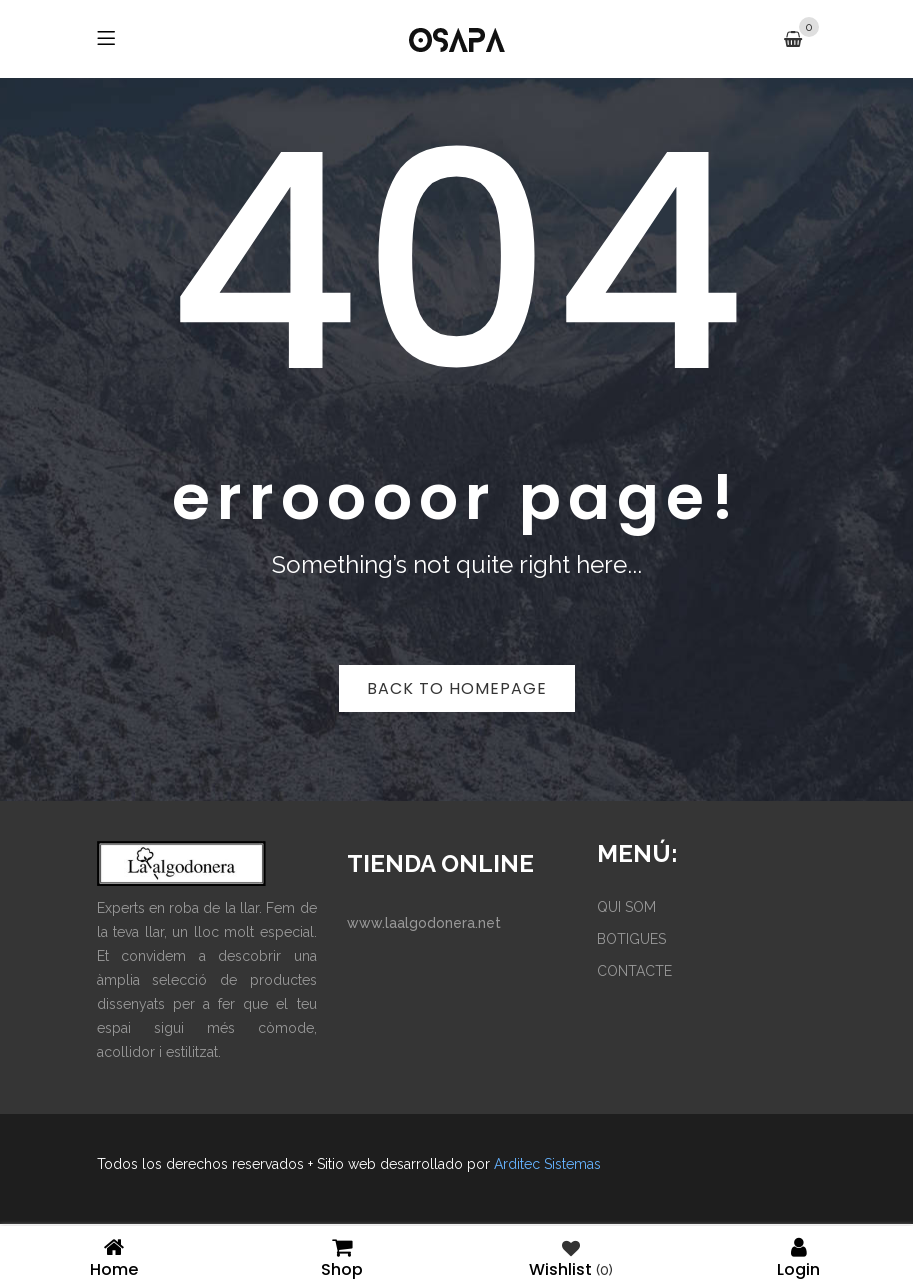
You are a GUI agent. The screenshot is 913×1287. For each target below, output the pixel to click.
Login (799, 1256)
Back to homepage (457, 688)
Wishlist (571, 1256)
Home (114, 1256)
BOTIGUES (631, 939)
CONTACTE (634, 971)
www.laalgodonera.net (424, 923)
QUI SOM (626, 907)
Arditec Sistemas (547, 1164)
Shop (342, 1256)
